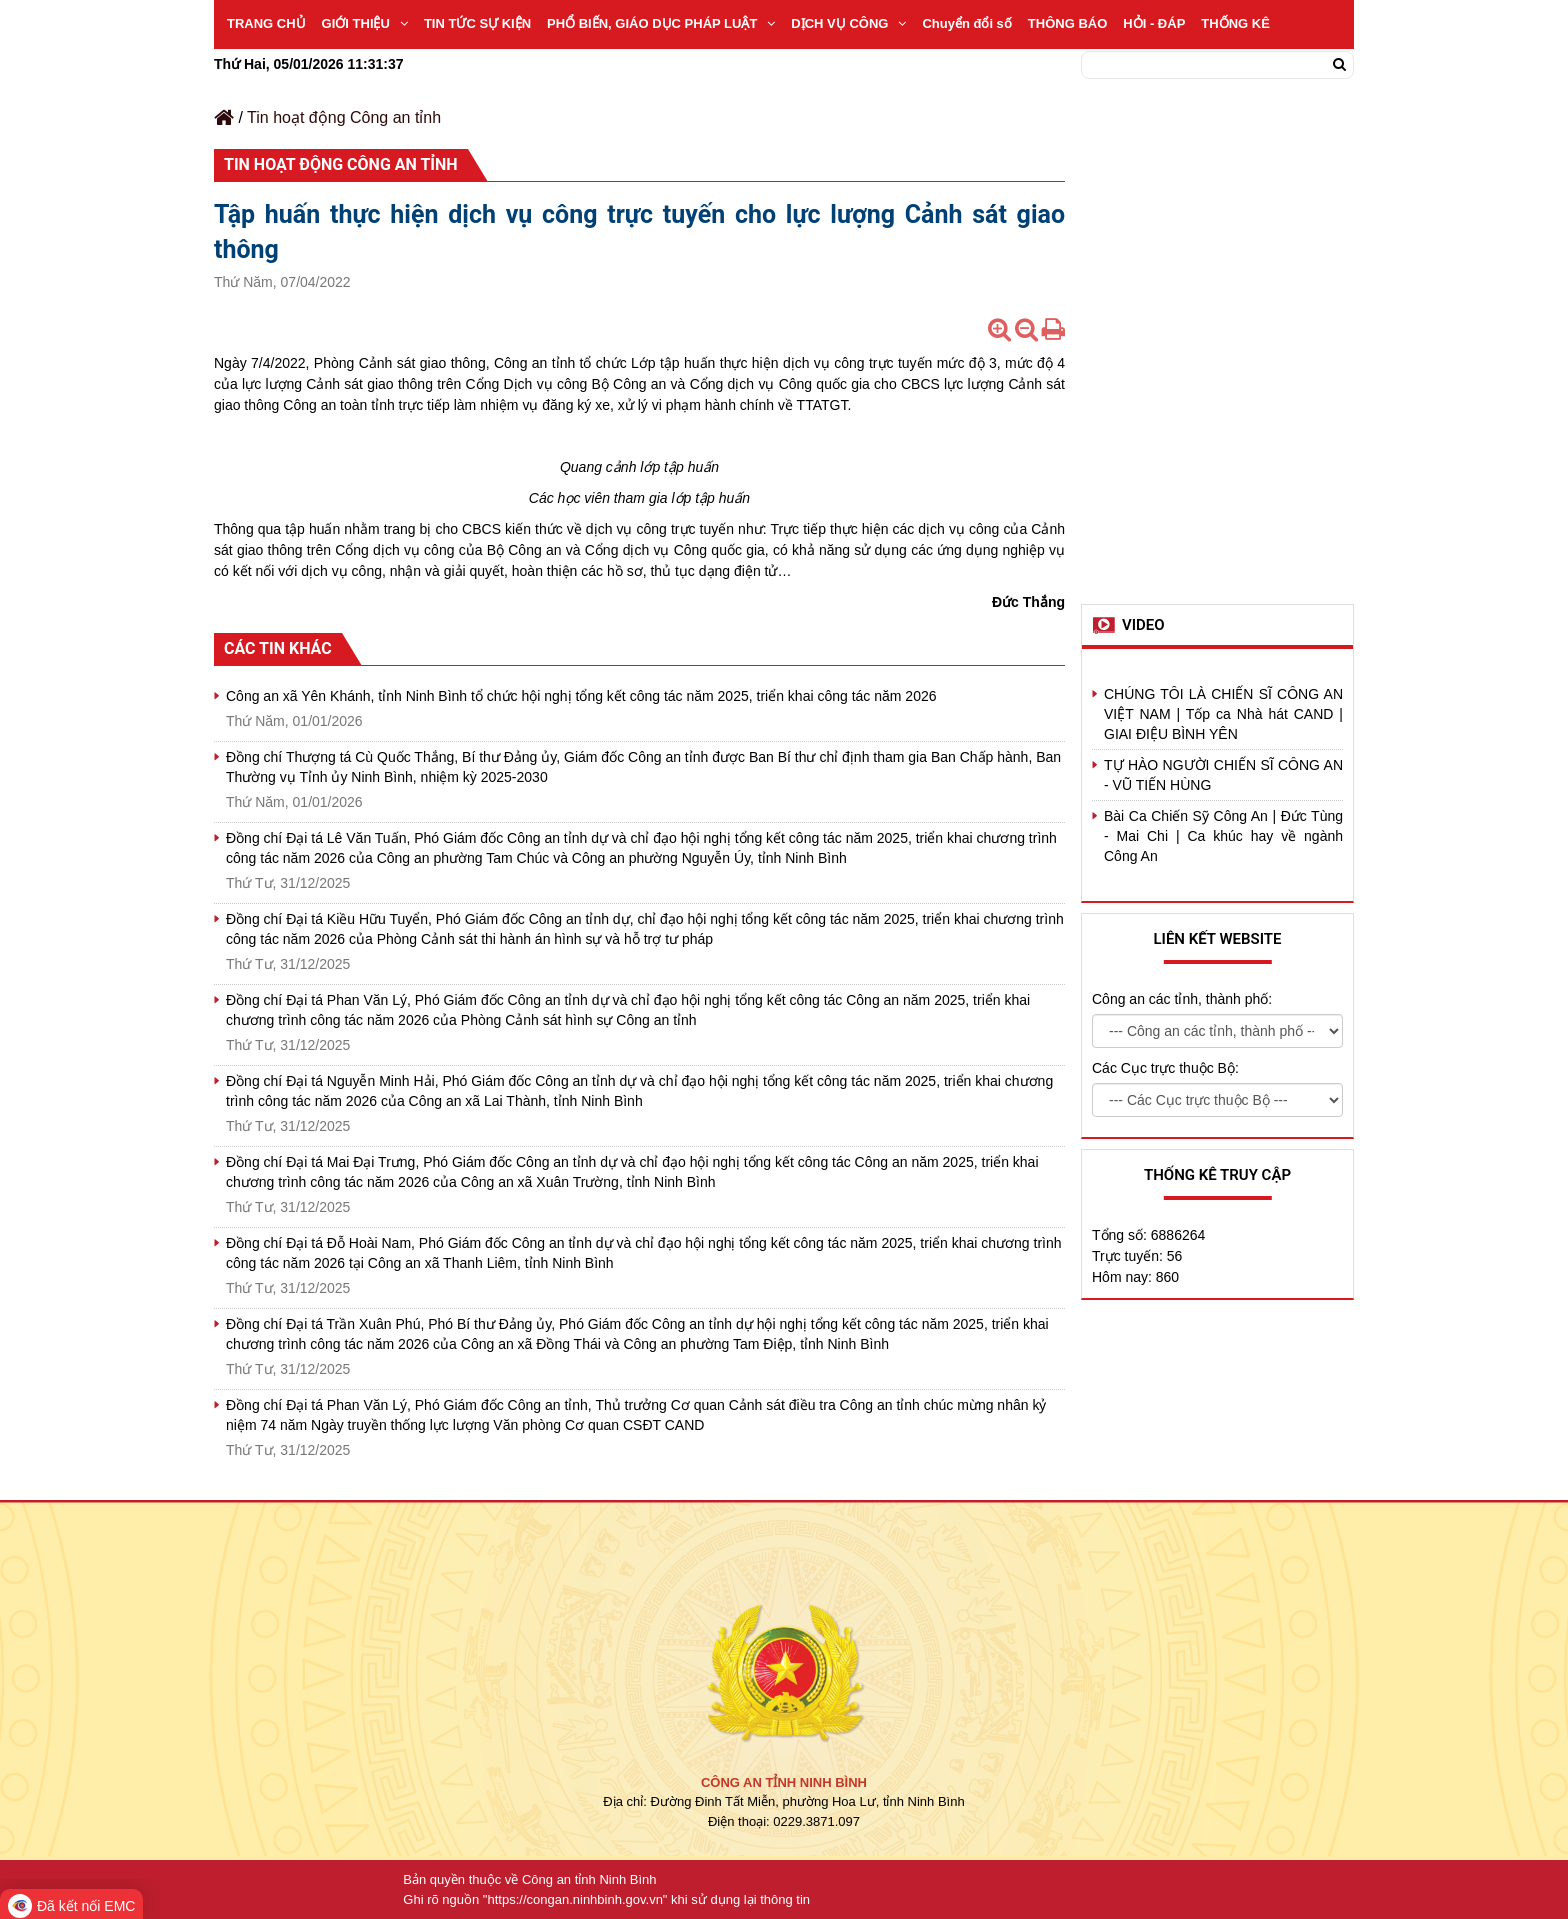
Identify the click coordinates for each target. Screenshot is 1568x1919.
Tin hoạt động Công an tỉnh (344, 117)
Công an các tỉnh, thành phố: (1182, 999)
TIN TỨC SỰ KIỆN (477, 23)
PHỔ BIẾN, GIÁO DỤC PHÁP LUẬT (661, 23)
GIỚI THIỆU (365, 23)
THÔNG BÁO (1067, 23)
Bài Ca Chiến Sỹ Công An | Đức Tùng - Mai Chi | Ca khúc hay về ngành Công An (1223, 836)
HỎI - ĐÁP (1154, 23)
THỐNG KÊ (1235, 23)
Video (1143, 625)
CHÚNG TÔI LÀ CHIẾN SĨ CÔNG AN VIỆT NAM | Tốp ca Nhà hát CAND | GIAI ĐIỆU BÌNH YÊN (1223, 714)
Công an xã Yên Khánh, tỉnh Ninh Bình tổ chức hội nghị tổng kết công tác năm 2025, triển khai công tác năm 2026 (581, 696)
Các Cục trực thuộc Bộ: (1165, 1068)
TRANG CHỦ (266, 23)
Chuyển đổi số (966, 23)
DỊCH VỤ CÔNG (848, 23)
